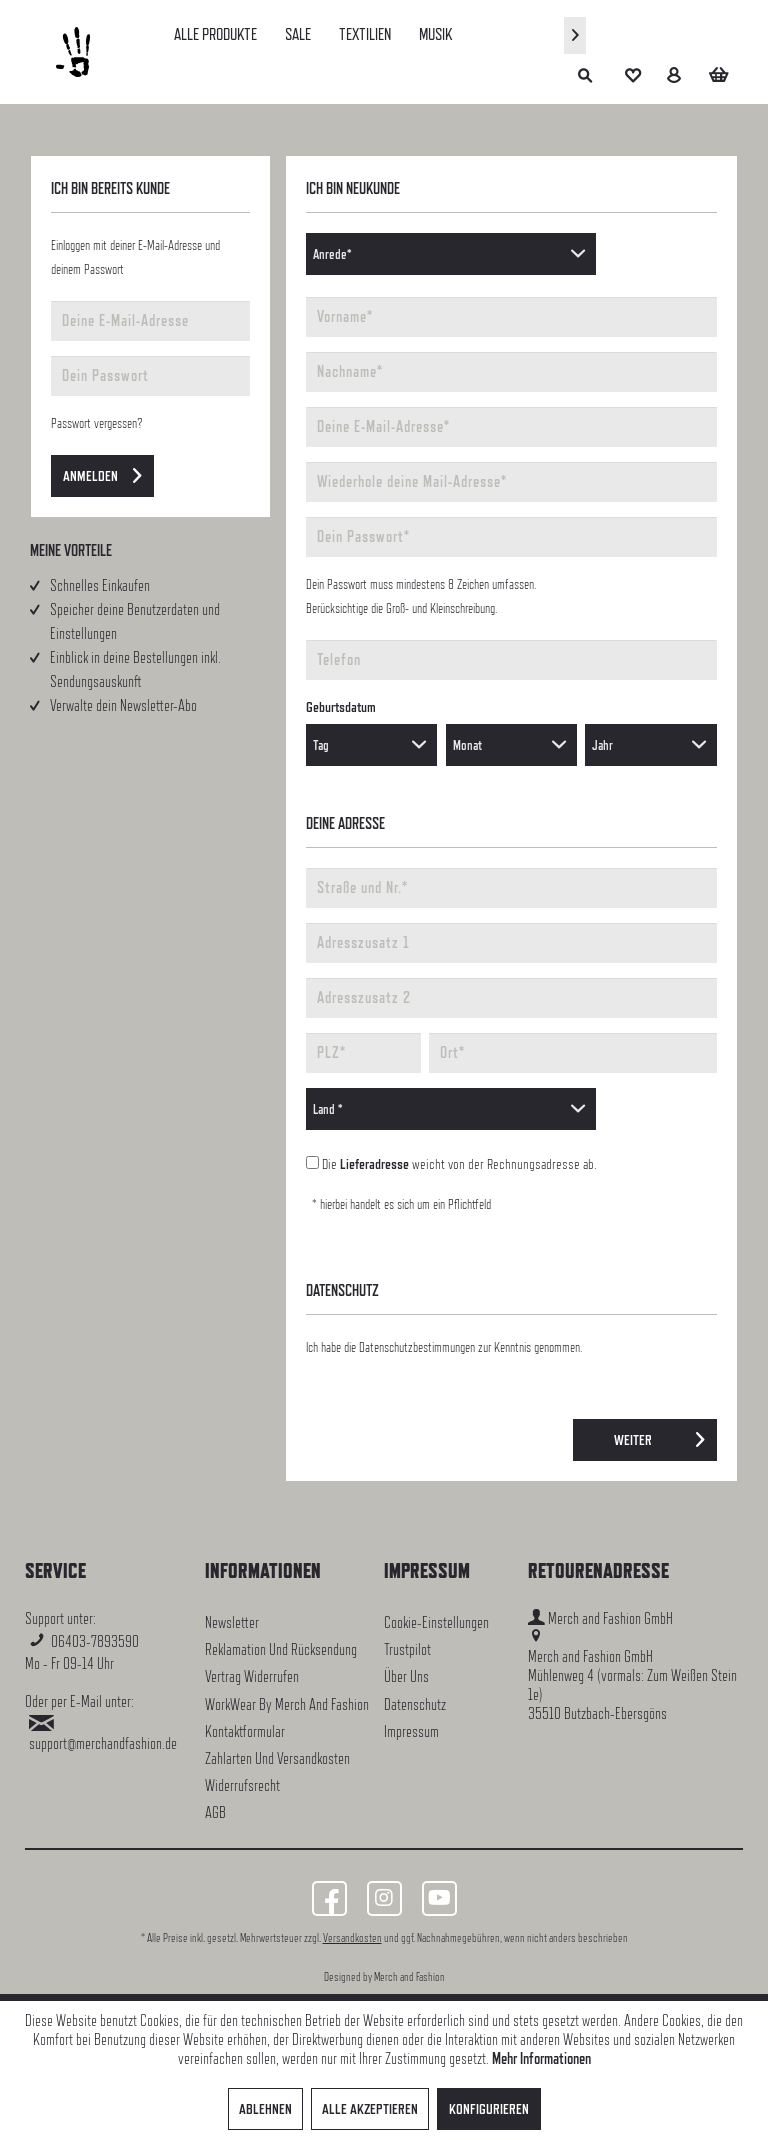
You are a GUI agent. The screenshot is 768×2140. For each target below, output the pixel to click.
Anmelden (102, 472)
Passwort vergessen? (97, 423)
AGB (215, 1812)
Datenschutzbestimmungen (417, 1347)
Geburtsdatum (341, 706)
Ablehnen (265, 2108)
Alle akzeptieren (370, 2108)
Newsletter (232, 1622)
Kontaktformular (245, 1731)
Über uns (406, 1676)
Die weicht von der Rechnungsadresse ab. (459, 1163)
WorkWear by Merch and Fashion (287, 1704)
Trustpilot (407, 1649)
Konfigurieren (489, 2108)
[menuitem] (215, 34)
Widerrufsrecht (242, 1785)
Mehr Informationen (541, 2058)
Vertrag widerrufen (252, 1676)
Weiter (659, 1436)
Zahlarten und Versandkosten (277, 1758)
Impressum (411, 1731)
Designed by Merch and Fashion (384, 1977)
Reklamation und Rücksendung (281, 1649)
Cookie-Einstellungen (436, 1622)
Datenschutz (415, 1704)
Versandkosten (352, 1938)
